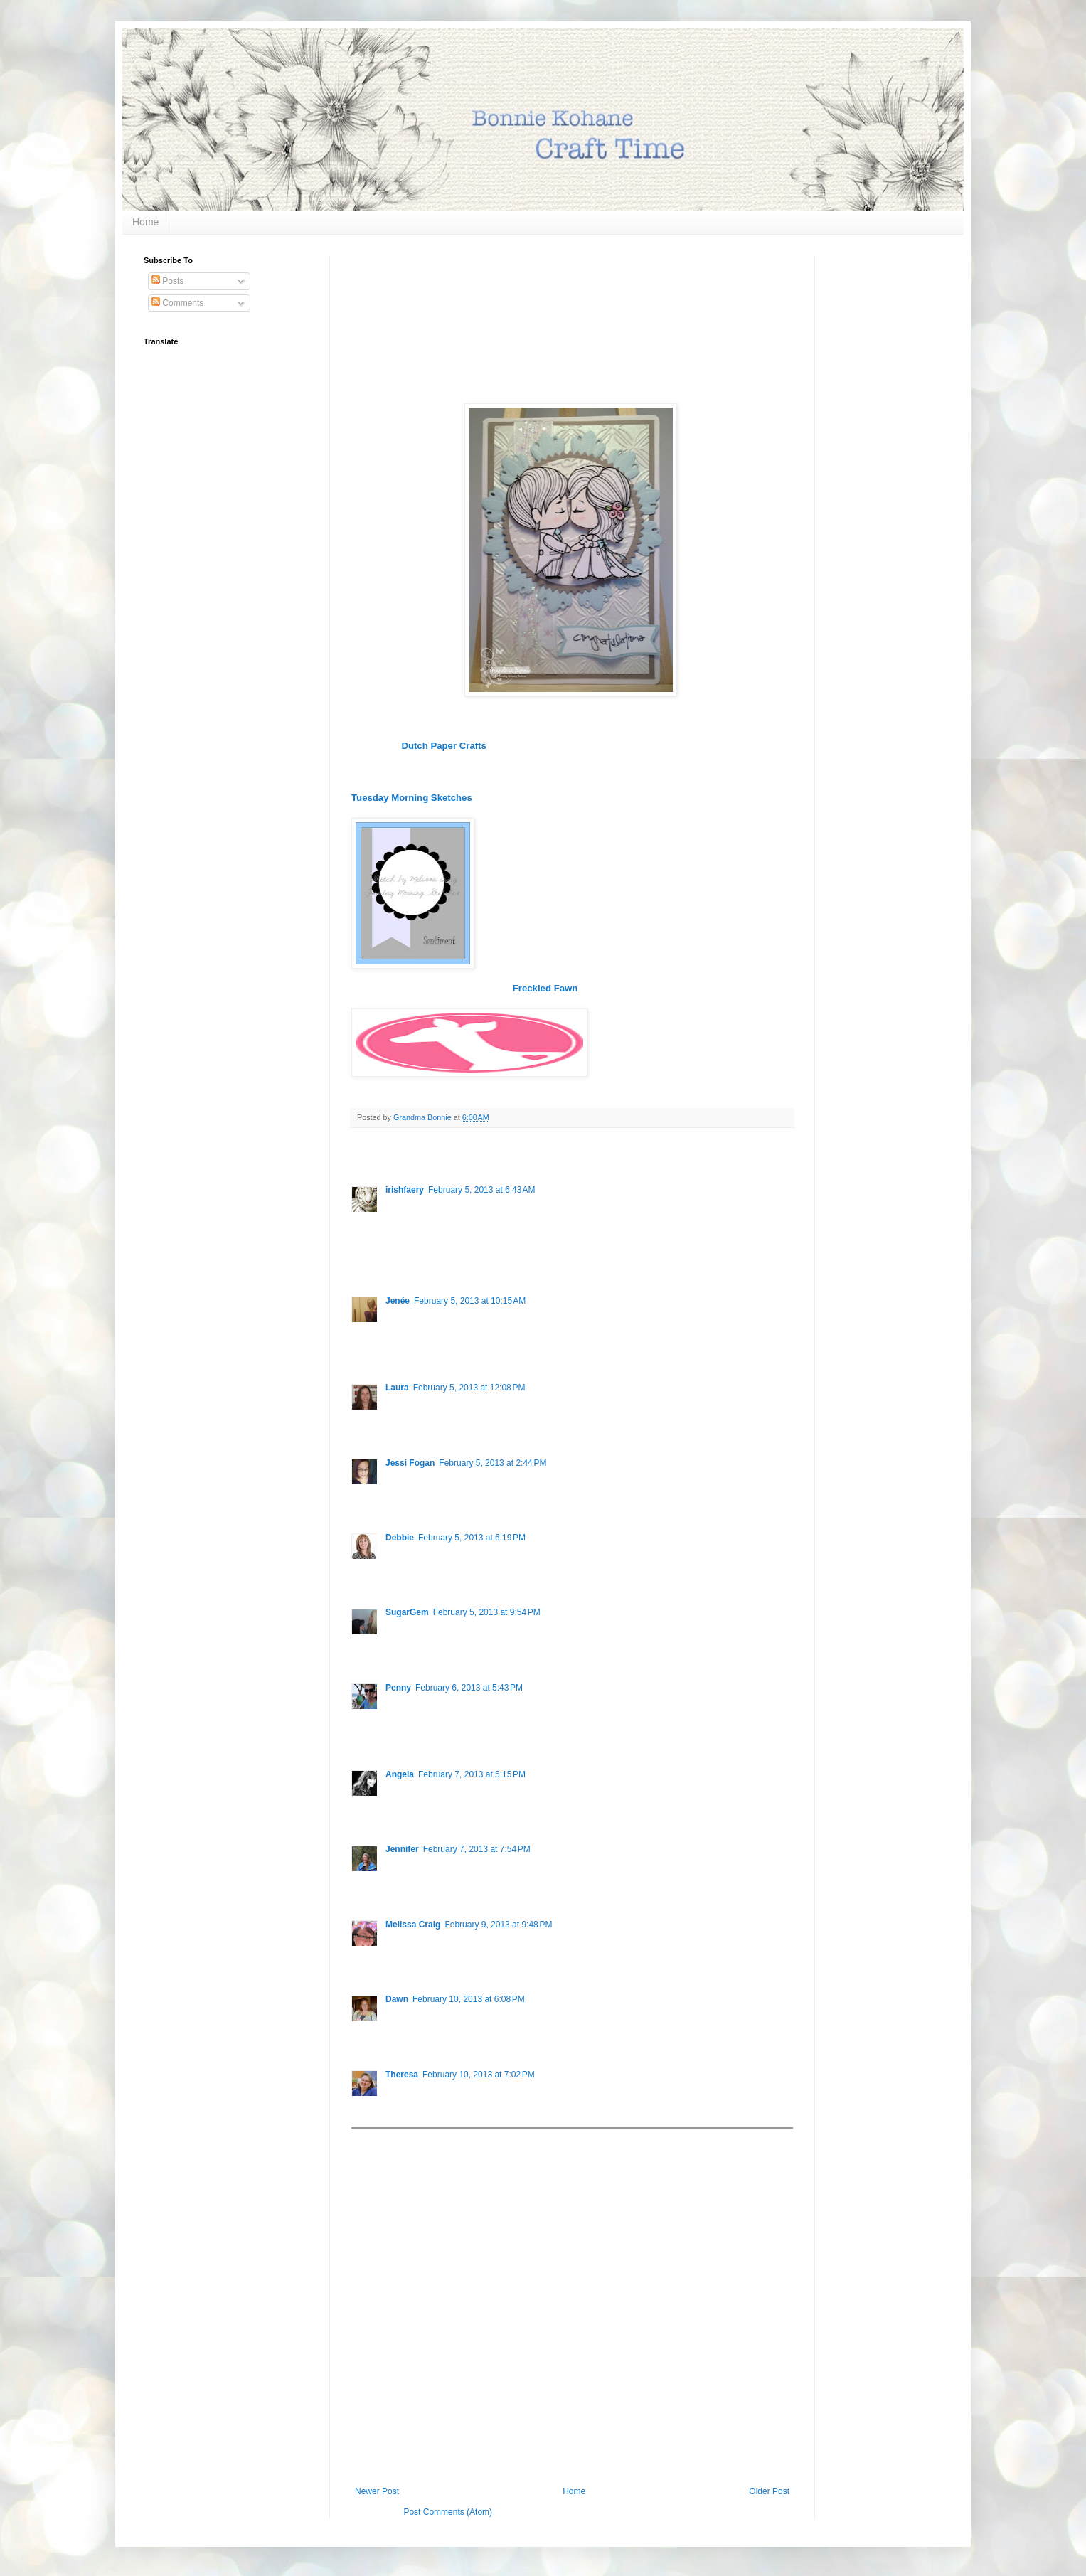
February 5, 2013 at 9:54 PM (487, 1612)
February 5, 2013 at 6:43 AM (481, 1190)
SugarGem (407, 1612)
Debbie (399, 1538)
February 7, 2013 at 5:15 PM (472, 1774)
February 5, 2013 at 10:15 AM (470, 1301)
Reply (396, 1261)
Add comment (384, 2139)
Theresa (401, 2075)
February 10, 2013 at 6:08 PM (468, 1999)
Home (145, 222)
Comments (177, 303)
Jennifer (402, 1849)
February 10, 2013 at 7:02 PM (478, 2075)
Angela (399, 1774)
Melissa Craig (412, 1925)
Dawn (396, 1999)
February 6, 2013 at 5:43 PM (469, 1688)
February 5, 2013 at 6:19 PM (472, 1538)
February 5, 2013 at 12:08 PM (469, 1388)
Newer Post (377, 2491)
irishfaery (404, 1190)
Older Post (769, 2491)
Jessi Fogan (410, 1463)
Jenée (397, 1301)
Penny (398, 1688)
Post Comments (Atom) (447, 2512)
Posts (167, 281)
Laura (397, 1388)
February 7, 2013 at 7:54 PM (477, 1849)
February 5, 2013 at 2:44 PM (492, 1463)
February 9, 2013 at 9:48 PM (498, 1925)
